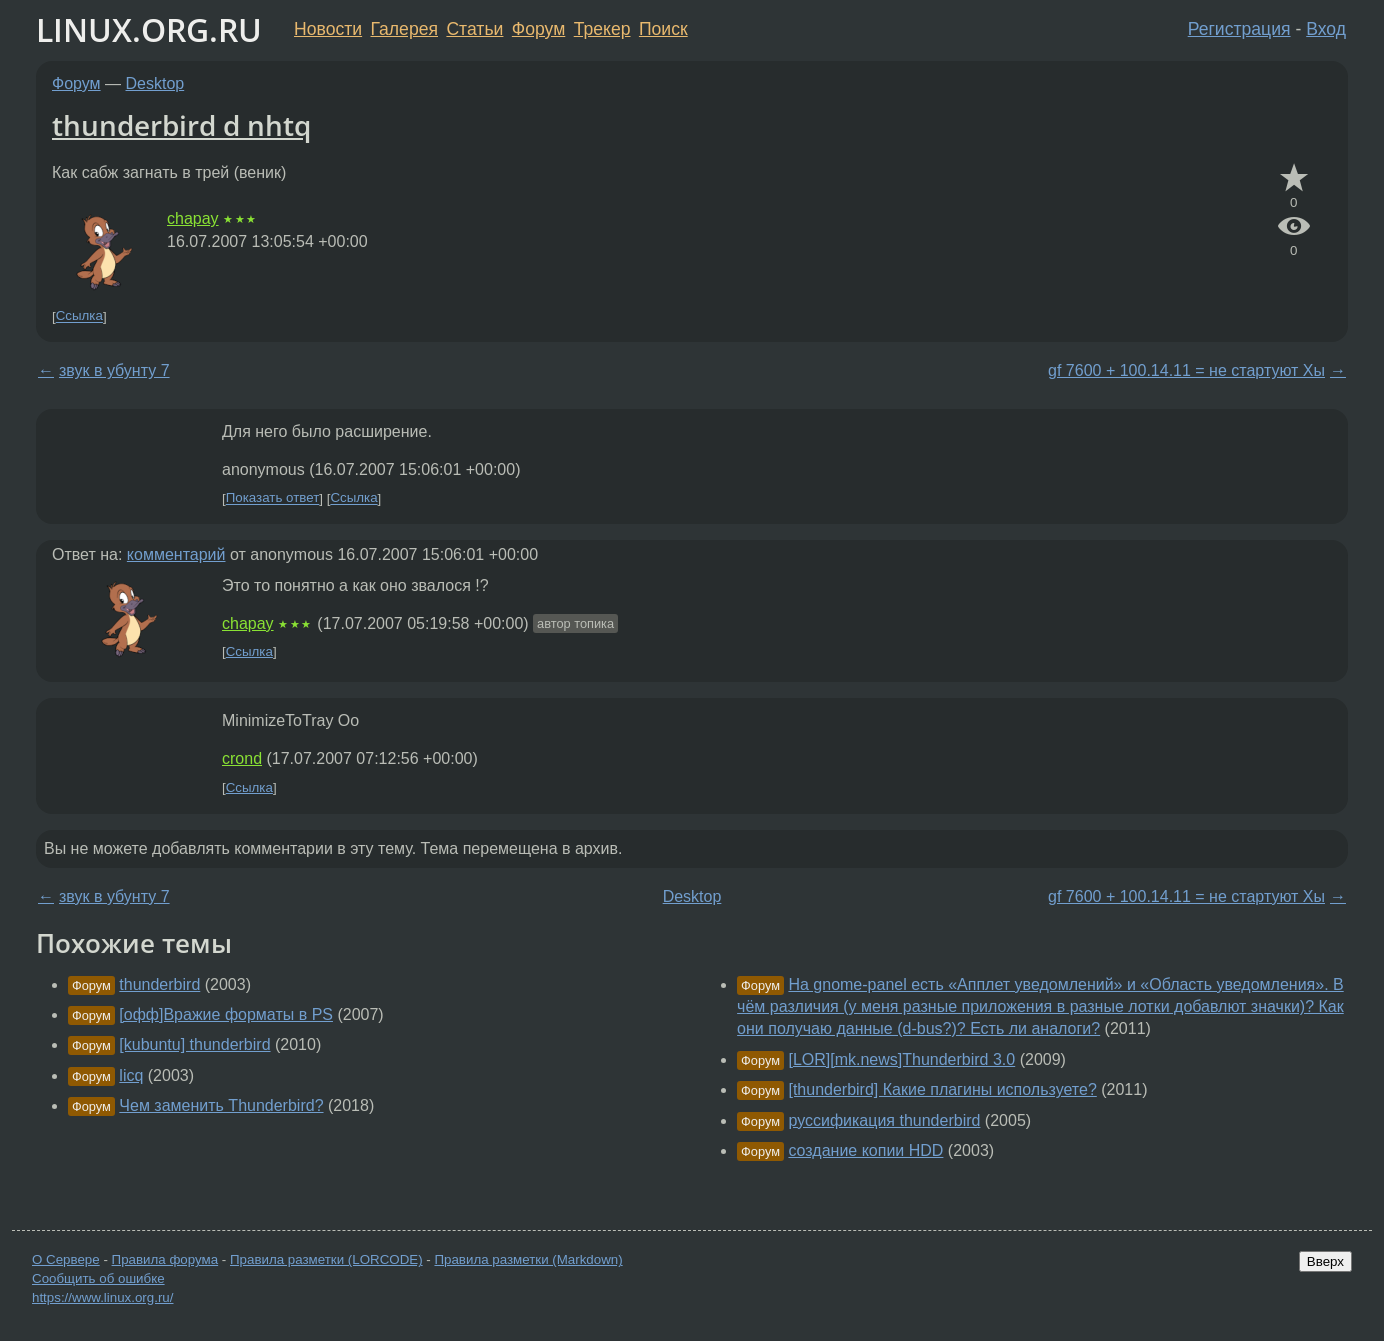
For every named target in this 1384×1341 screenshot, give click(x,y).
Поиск (663, 29)
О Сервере (66, 1259)
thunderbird (159, 984)
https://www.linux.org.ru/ (102, 1297)
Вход (1326, 29)
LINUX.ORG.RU (149, 29)
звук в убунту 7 (114, 370)
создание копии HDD (865, 1150)
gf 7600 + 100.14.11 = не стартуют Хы (1186, 370)
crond (242, 758)
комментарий (176, 554)
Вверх (1325, 1261)
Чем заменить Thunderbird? (221, 1105)
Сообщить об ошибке (98, 1278)
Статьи (474, 29)
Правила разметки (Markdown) (528, 1259)
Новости (328, 29)
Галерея (404, 29)
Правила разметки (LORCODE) (326, 1259)
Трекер (602, 29)
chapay (193, 218)
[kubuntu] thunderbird (194, 1044)
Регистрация (1239, 29)
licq (131, 1075)
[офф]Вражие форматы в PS (226, 1014)
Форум (538, 29)
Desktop (155, 83)
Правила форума (165, 1259)
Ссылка (79, 316)
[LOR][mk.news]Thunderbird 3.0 (901, 1059)
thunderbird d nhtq (181, 125)
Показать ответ (273, 498)
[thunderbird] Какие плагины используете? (942, 1089)
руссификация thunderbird (884, 1120)
